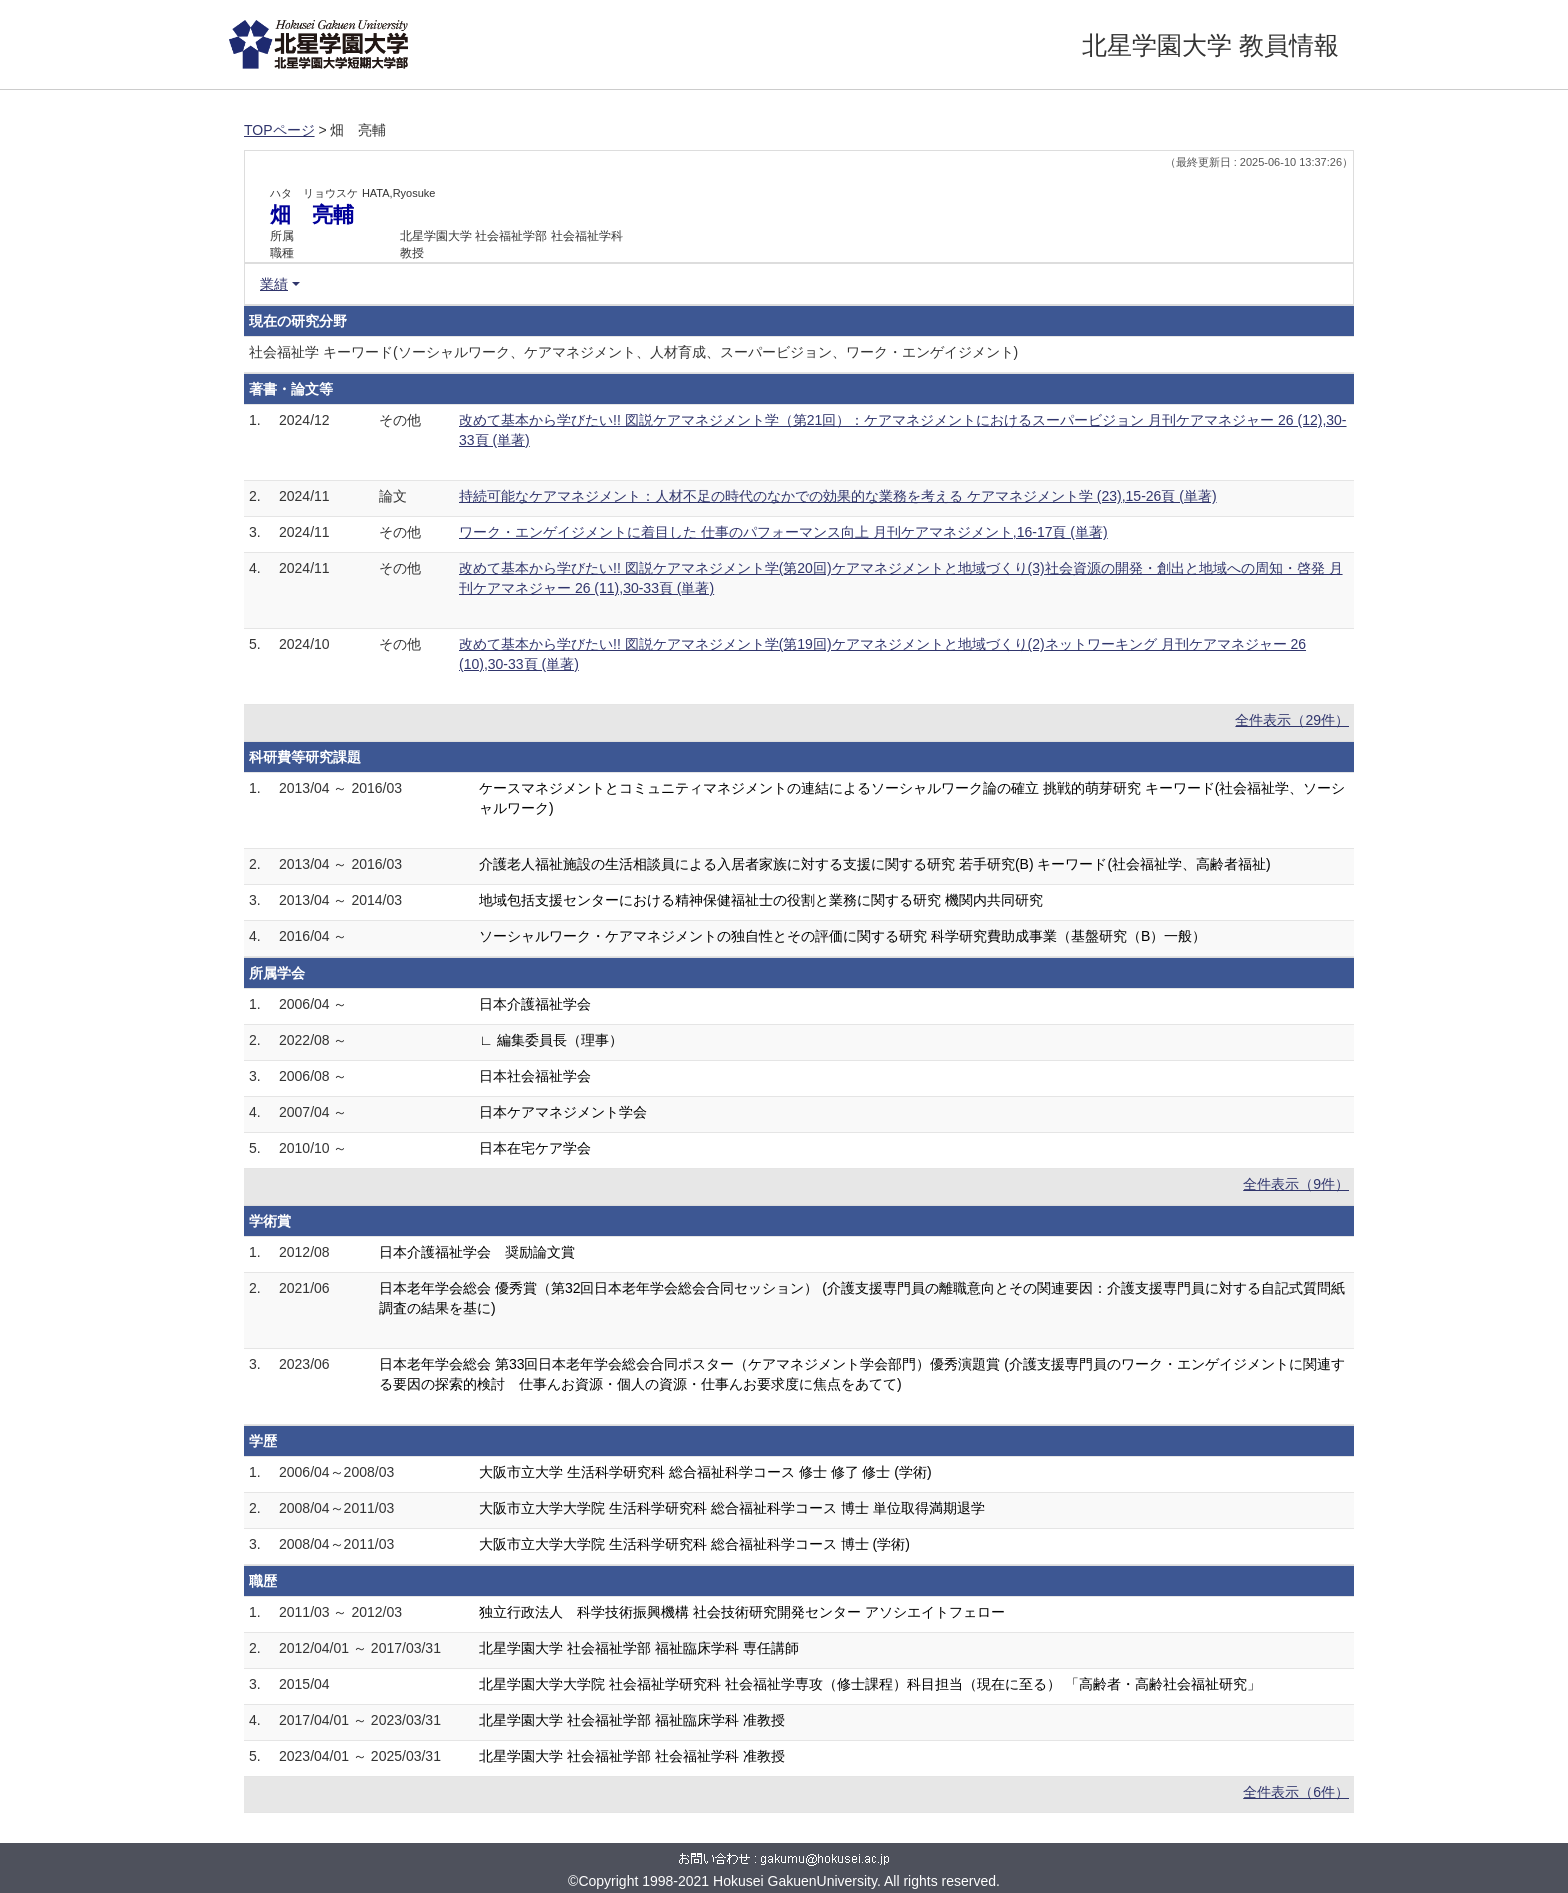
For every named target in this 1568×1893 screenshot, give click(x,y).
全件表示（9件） (1296, 1184)
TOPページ (279, 130)
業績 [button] (274, 284)
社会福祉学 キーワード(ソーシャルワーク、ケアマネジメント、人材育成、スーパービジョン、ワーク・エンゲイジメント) (633, 352)
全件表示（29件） (1292, 720)
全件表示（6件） (1296, 1792)
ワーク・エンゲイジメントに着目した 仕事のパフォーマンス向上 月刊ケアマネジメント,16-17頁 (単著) (783, 532)
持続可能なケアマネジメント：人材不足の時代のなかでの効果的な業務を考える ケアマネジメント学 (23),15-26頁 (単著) (838, 496)
